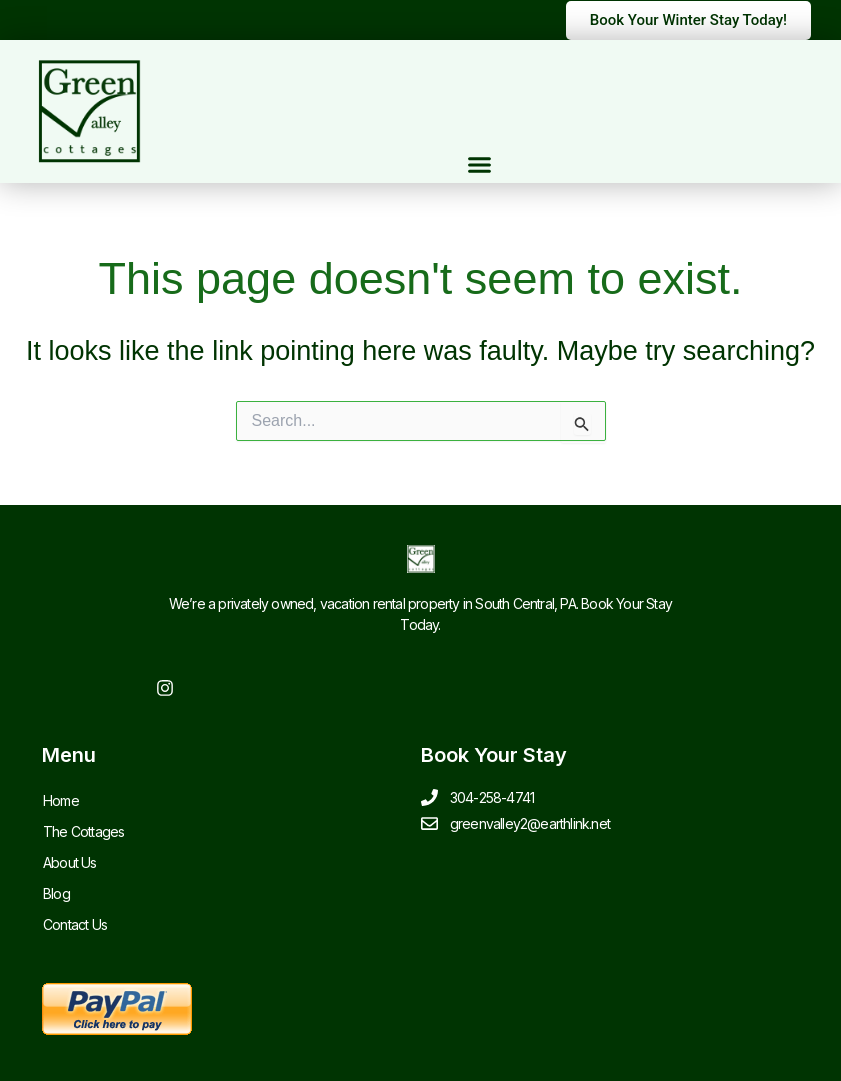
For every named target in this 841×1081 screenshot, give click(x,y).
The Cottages (83, 831)
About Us (70, 862)
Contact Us (75, 924)
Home (61, 800)
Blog (56, 893)
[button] (480, 165)
